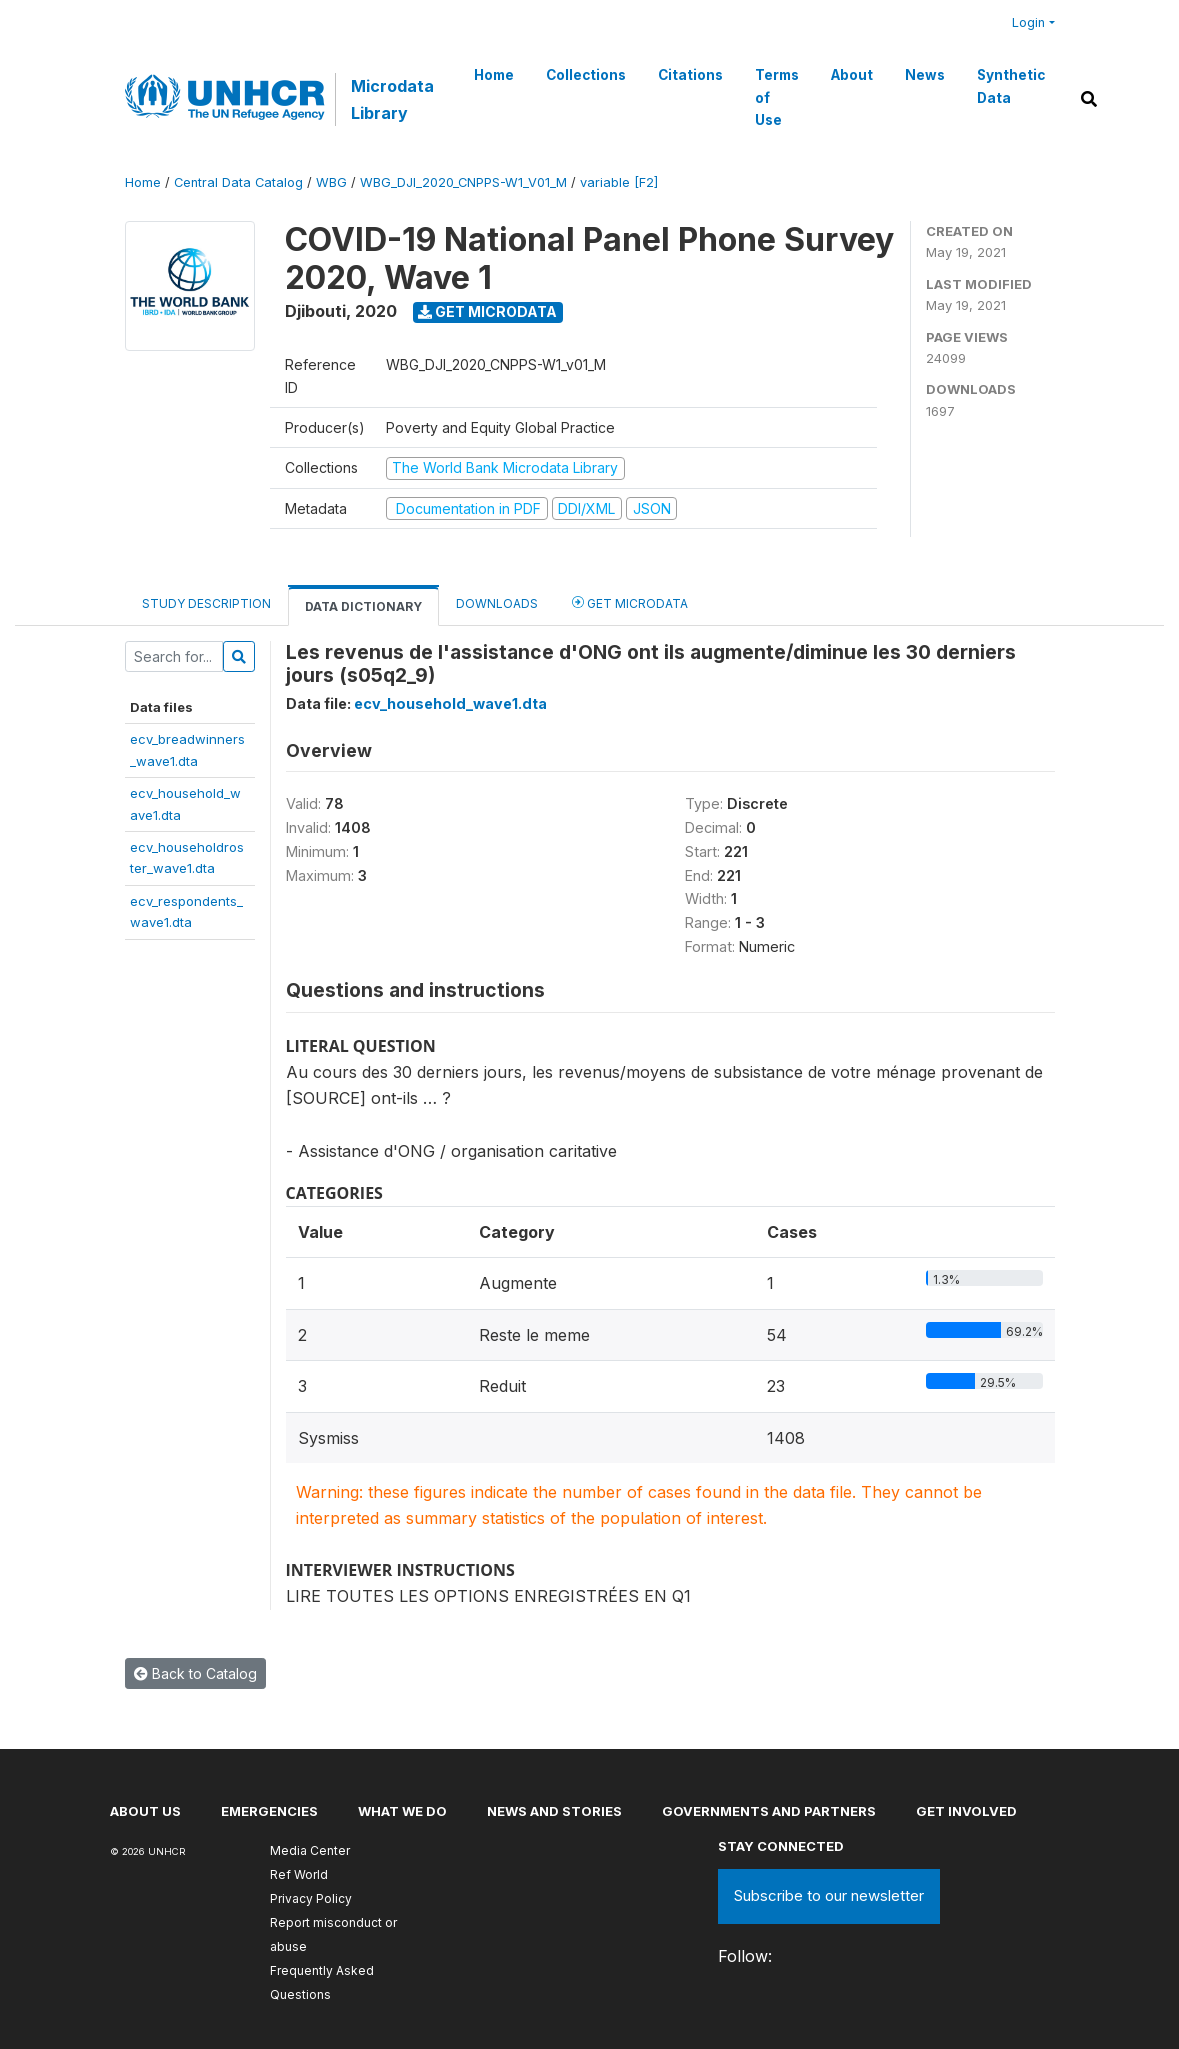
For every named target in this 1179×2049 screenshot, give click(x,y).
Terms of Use (777, 97)
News (925, 75)
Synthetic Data (1011, 86)
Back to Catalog (195, 1673)
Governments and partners (769, 1811)
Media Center (310, 1850)
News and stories (554, 1811)
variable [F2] (619, 182)
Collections (586, 75)
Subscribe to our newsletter (829, 1895)
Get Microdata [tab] (630, 602)
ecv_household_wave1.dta (450, 703)
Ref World (299, 1874)
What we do (402, 1811)
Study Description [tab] (206, 603)
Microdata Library (392, 99)
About (852, 75)
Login (1028, 22)
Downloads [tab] (497, 603)
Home (494, 75)
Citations (690, 75)
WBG (331, 182)
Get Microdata (487, 311)
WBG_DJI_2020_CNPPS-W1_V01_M (463, 182)
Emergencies (269, 1811)
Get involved (966, 1811)
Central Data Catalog (238, 182)
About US (145, 1811)
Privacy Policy (311, 1898)
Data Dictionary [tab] (363, 606)
